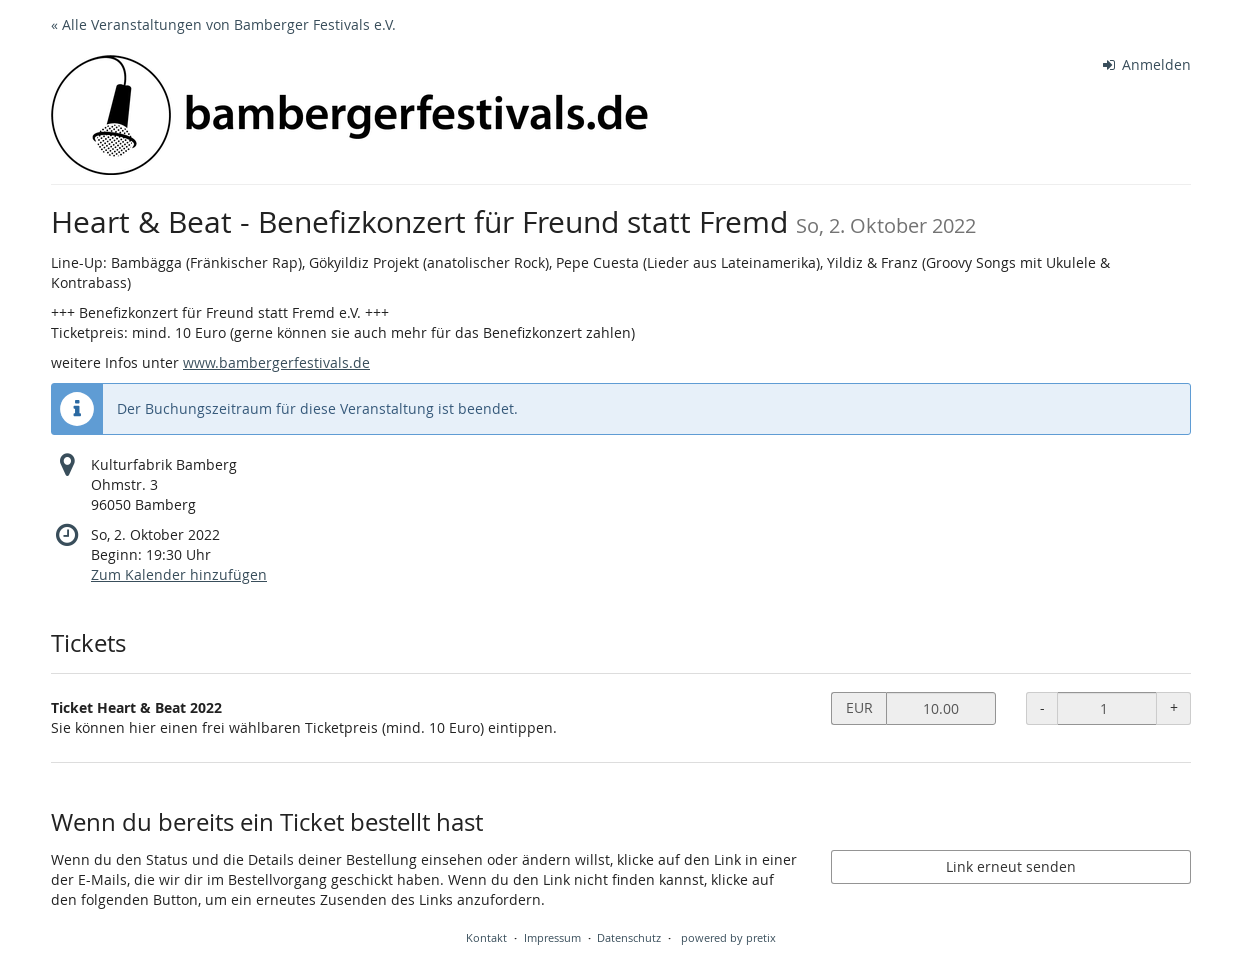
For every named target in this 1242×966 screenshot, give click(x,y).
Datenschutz (629, 937)
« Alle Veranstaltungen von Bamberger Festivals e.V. (223, 24)
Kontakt (486, 937)
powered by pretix (728, 937)
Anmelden (1147, 64)
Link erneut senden (1011, 866)
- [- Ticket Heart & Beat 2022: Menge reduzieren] (1042, 707)
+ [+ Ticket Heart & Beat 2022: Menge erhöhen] (1174, 707)
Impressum (552, 937)
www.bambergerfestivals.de (276, 362)
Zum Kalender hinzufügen (179, 574)
